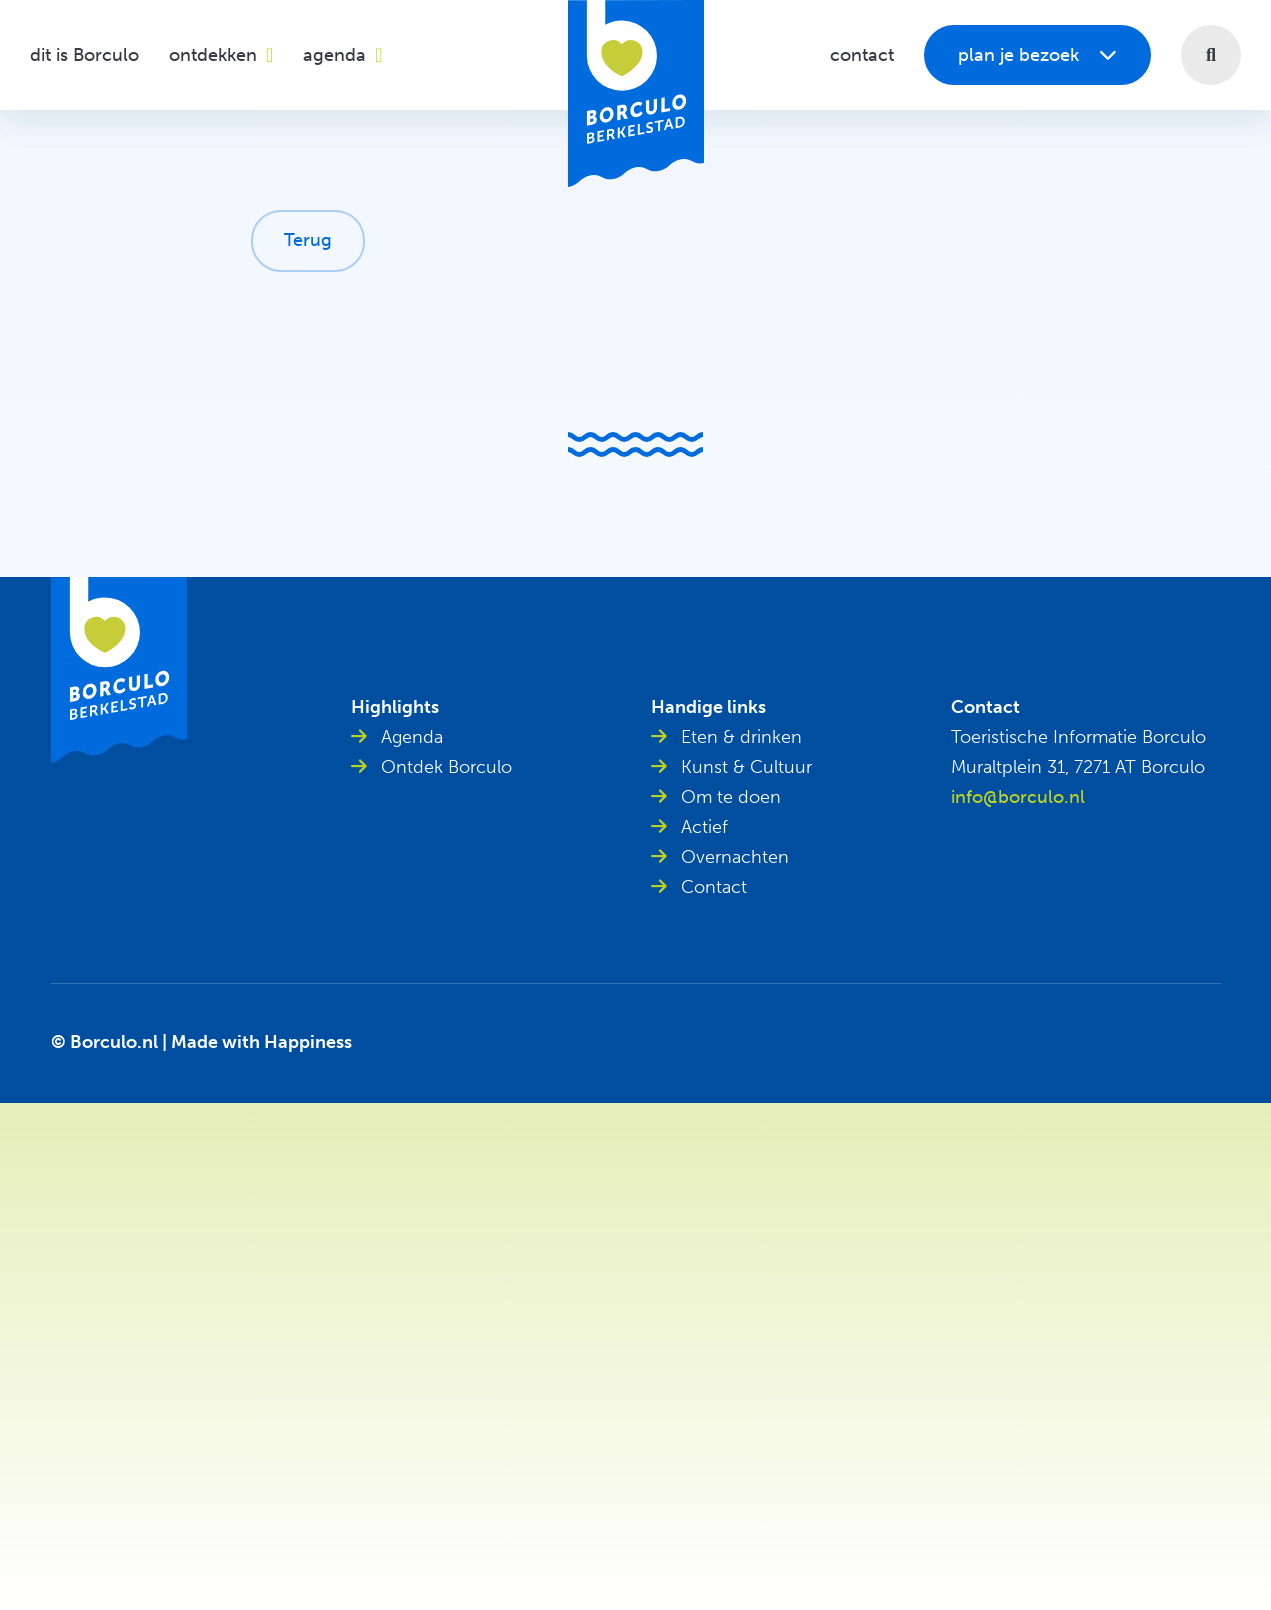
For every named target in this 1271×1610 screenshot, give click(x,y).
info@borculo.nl (1018, 797)
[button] (1211, 55)
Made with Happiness (261, 1042)
